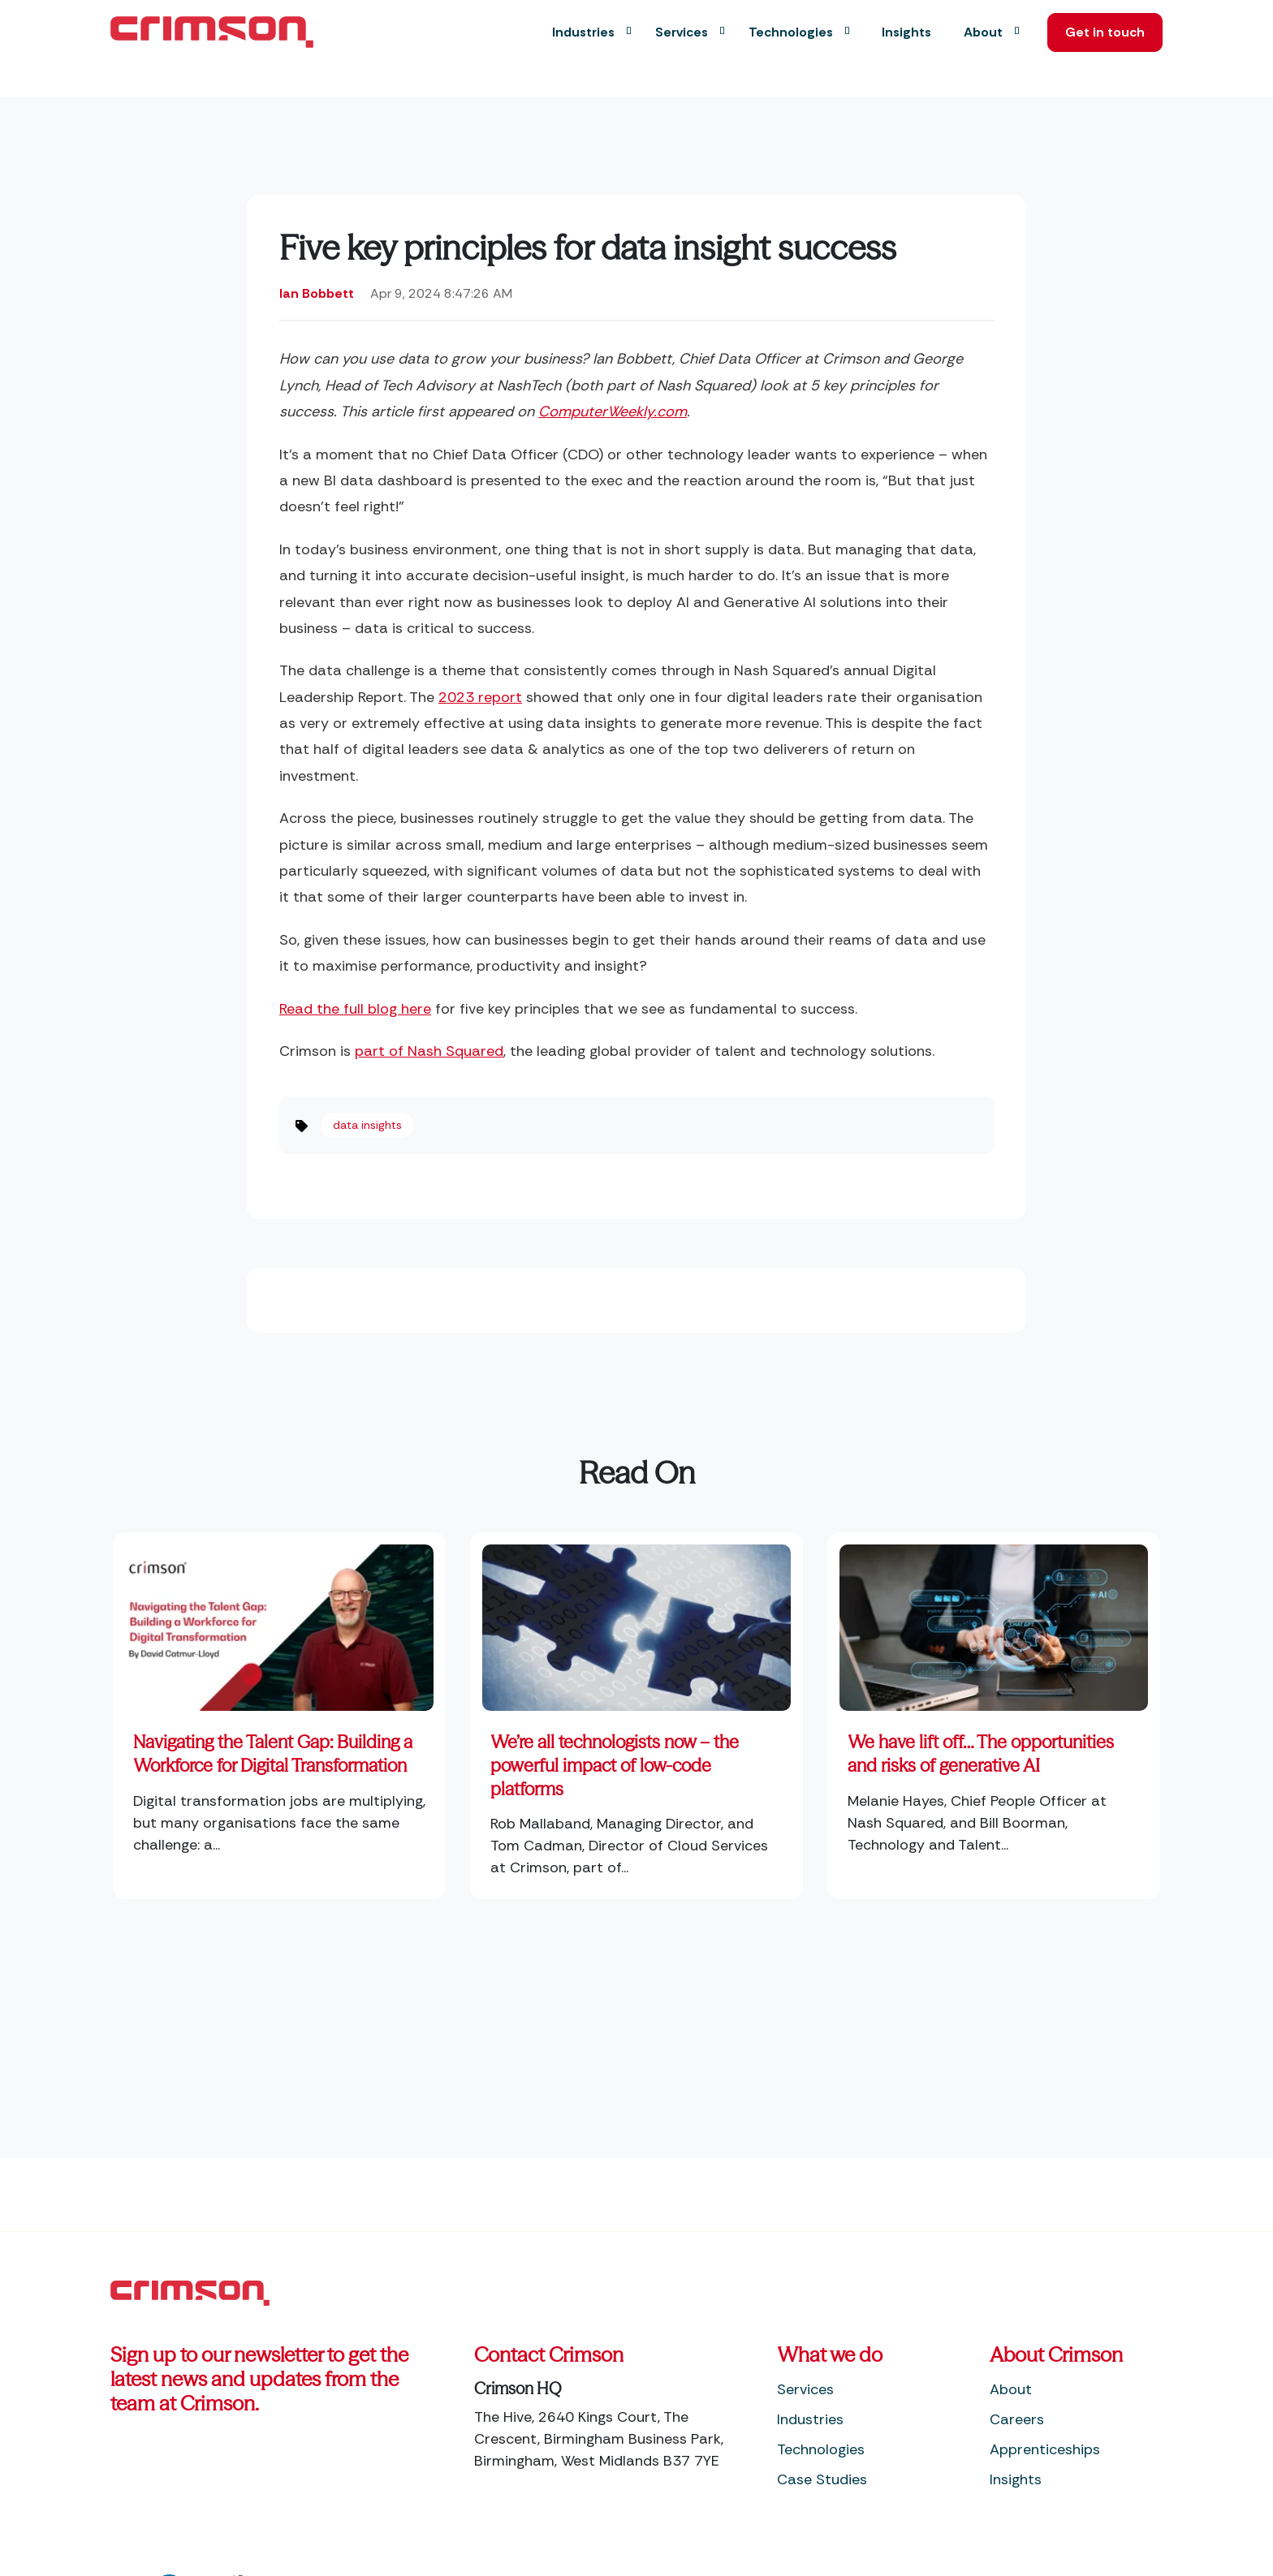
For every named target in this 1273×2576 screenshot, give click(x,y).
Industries (810, 2419)
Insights (1016, 2479)
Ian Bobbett (316, 293)
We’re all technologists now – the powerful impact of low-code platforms (614, 1765)
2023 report (480, 697)
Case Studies (822, 2479)
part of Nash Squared (429, 1051)
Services (805, 2389)
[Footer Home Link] (190, 2292)
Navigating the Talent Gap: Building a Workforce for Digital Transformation (272, 1754)
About (1011, 2389)
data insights (367, 1125)
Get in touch (1095, 32)
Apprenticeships (1045, 2449)
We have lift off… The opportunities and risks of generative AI (981, 1754)
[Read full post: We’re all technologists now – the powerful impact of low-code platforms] (636, 1621)
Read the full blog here (355, 1009)
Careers (1017, 2419)
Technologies (821, 2449)
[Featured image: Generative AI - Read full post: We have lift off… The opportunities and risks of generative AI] (993, 1621)
